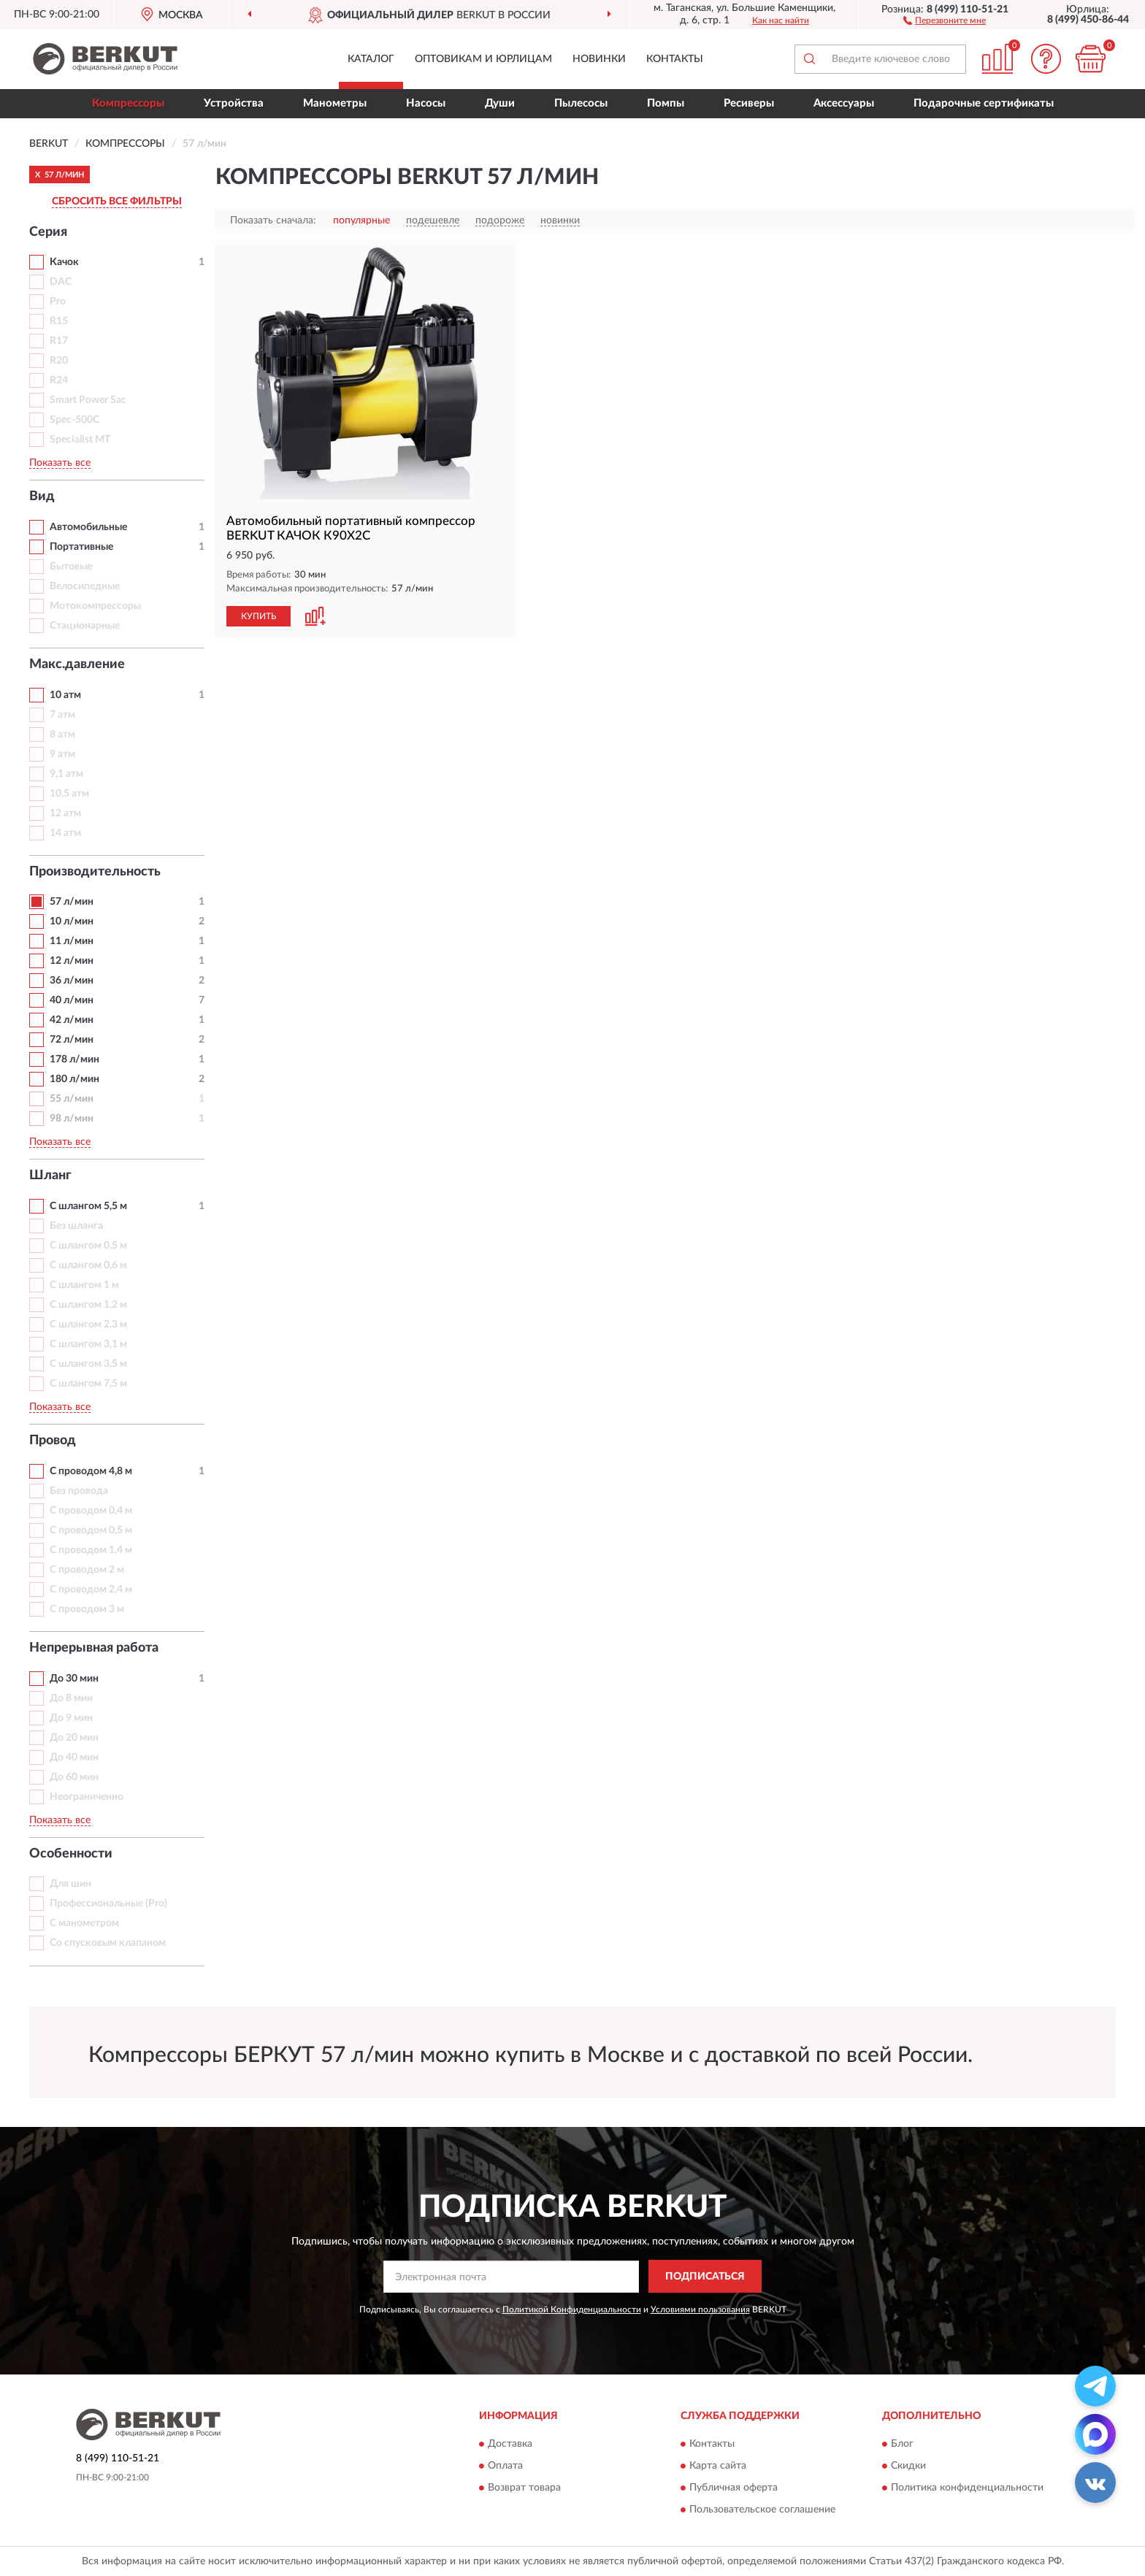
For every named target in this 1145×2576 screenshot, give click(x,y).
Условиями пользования (700, 2309)
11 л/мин (71, 941)
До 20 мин (74, 1738)
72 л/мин (71, 1040)
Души (500, 103)
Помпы (665, 103)
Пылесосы (581, 103)
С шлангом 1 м (84, 1285)
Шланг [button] (50, 1175)
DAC (61, 282)
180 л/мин (74, 1079)
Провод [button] (52, 1440)
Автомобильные (88, 527)
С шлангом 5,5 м (88, 1206)
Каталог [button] (371, 59)
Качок (64, 262)
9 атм (62, 754)
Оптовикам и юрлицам (483, 59)
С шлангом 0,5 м (88, 1246)
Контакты (674, 59)
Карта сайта (717, 2466)
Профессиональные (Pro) (108, 1903)
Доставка (510, 2444)
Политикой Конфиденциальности (571, 2309)
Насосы (425, 103)
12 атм (65, 813)
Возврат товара (524, 2488)
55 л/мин (71, 1099)
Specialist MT (80, 439)
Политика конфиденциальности (967, 2488)
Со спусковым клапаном (108, 1943)
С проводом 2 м (87, 1570)
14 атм (65, 833)
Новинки (599, 59)
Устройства (234, 103)
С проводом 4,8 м (91, 1471)
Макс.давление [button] (77, 664)
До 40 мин (74, 1757)
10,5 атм (69, 794)
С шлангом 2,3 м (88, 1324)
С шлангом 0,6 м (88, 1265)
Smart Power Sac (88, 400)
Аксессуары (843, 103)
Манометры (335, 103)
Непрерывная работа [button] (93, 1648)
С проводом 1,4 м (91, 1550)
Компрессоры (128, 103)
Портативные (81, 547)
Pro (58, 301)
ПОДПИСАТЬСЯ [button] (705, 2277)
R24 (59, 380)
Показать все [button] (60, 463)
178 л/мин (74, 1059)
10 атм (65, 695)
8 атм (62, 734)
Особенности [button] (70, 1853)
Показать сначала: (273, 220)
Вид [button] (42, 496)
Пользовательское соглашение (762, 2510)
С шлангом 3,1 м (88, 1344)
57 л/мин (71, 902)
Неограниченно (86, 1797)
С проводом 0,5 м (91, 1530)
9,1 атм (66, 774)
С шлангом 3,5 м (88, 1364)
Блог (902, 2444)
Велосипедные (85, 586)
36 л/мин (71, 980)
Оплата (505, 2466)
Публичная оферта (733, 2488)
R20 (59, 361)
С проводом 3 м (87, 1609)
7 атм (62, 715)
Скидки (908, 2466)
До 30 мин (74, 1679)
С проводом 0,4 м (91, 1511)
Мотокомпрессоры (95, 606)
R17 (59, 341)
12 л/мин (71, 961)
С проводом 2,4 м (91, 1589)
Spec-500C (74, 420)
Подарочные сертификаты (984, 103)
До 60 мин (74, 1777)
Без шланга (76, 1226)
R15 (59, 321)
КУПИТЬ (258, 616)
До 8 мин (71, 1698)
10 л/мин (71, 921)
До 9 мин (71, 1718)
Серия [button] (48, 232)
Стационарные (85, 626)
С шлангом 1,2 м (88, 1305)
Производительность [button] (95, 871)
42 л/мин (71, 1020)
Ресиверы (749, 103)
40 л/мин (71, 1000)
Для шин (70, 1884)
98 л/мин (71, 1118)
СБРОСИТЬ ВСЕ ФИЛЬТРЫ (117, 201)
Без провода (79, 1491)
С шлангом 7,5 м (88, 1384)
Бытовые (71, 566)
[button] (944, 19)
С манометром (84, 1923)
